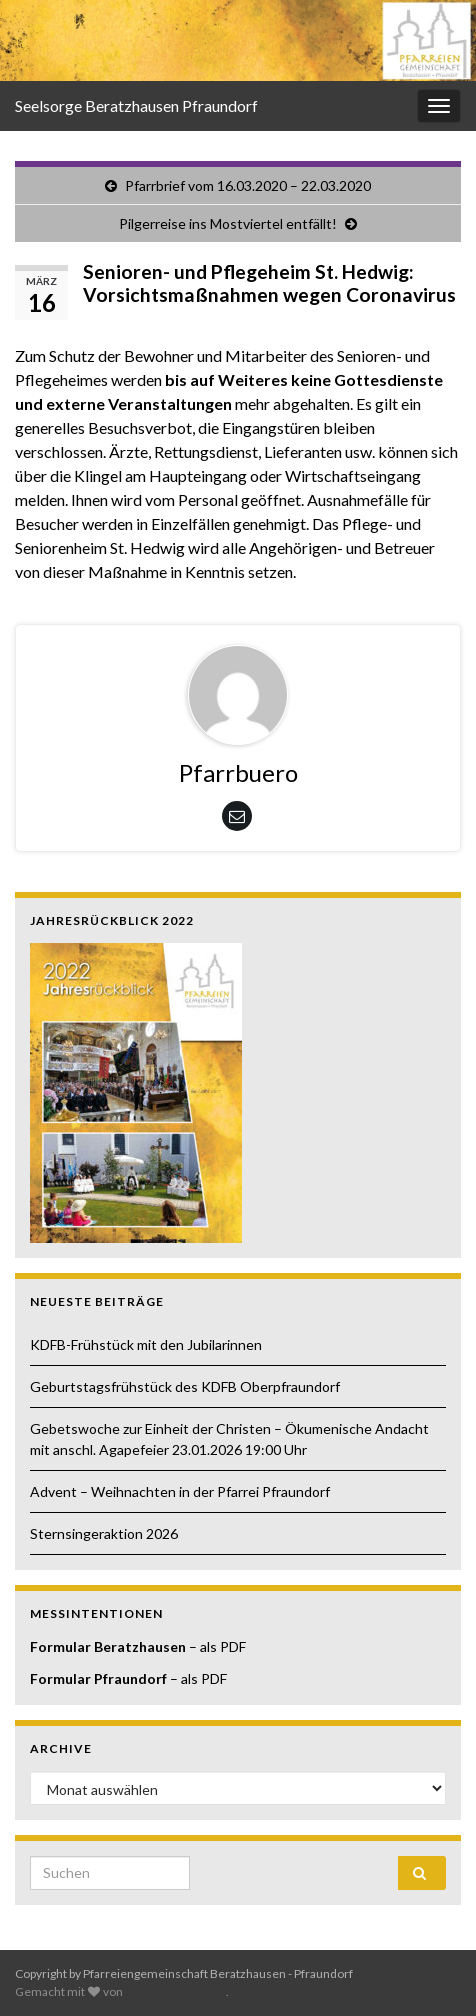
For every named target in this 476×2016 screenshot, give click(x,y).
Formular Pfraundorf (98, 1678)
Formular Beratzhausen (108, 1646)
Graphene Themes (175, 1991)
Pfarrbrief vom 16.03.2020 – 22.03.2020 (248, 185)
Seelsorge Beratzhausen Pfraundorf (136, 105)
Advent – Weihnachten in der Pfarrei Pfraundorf (180, 1491)
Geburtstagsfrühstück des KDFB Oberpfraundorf (185, 1386)
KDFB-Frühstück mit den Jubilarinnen (147, 1344)
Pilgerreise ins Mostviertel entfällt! (228, 223)
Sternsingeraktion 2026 (104, 1533)
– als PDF (216, 1646)
